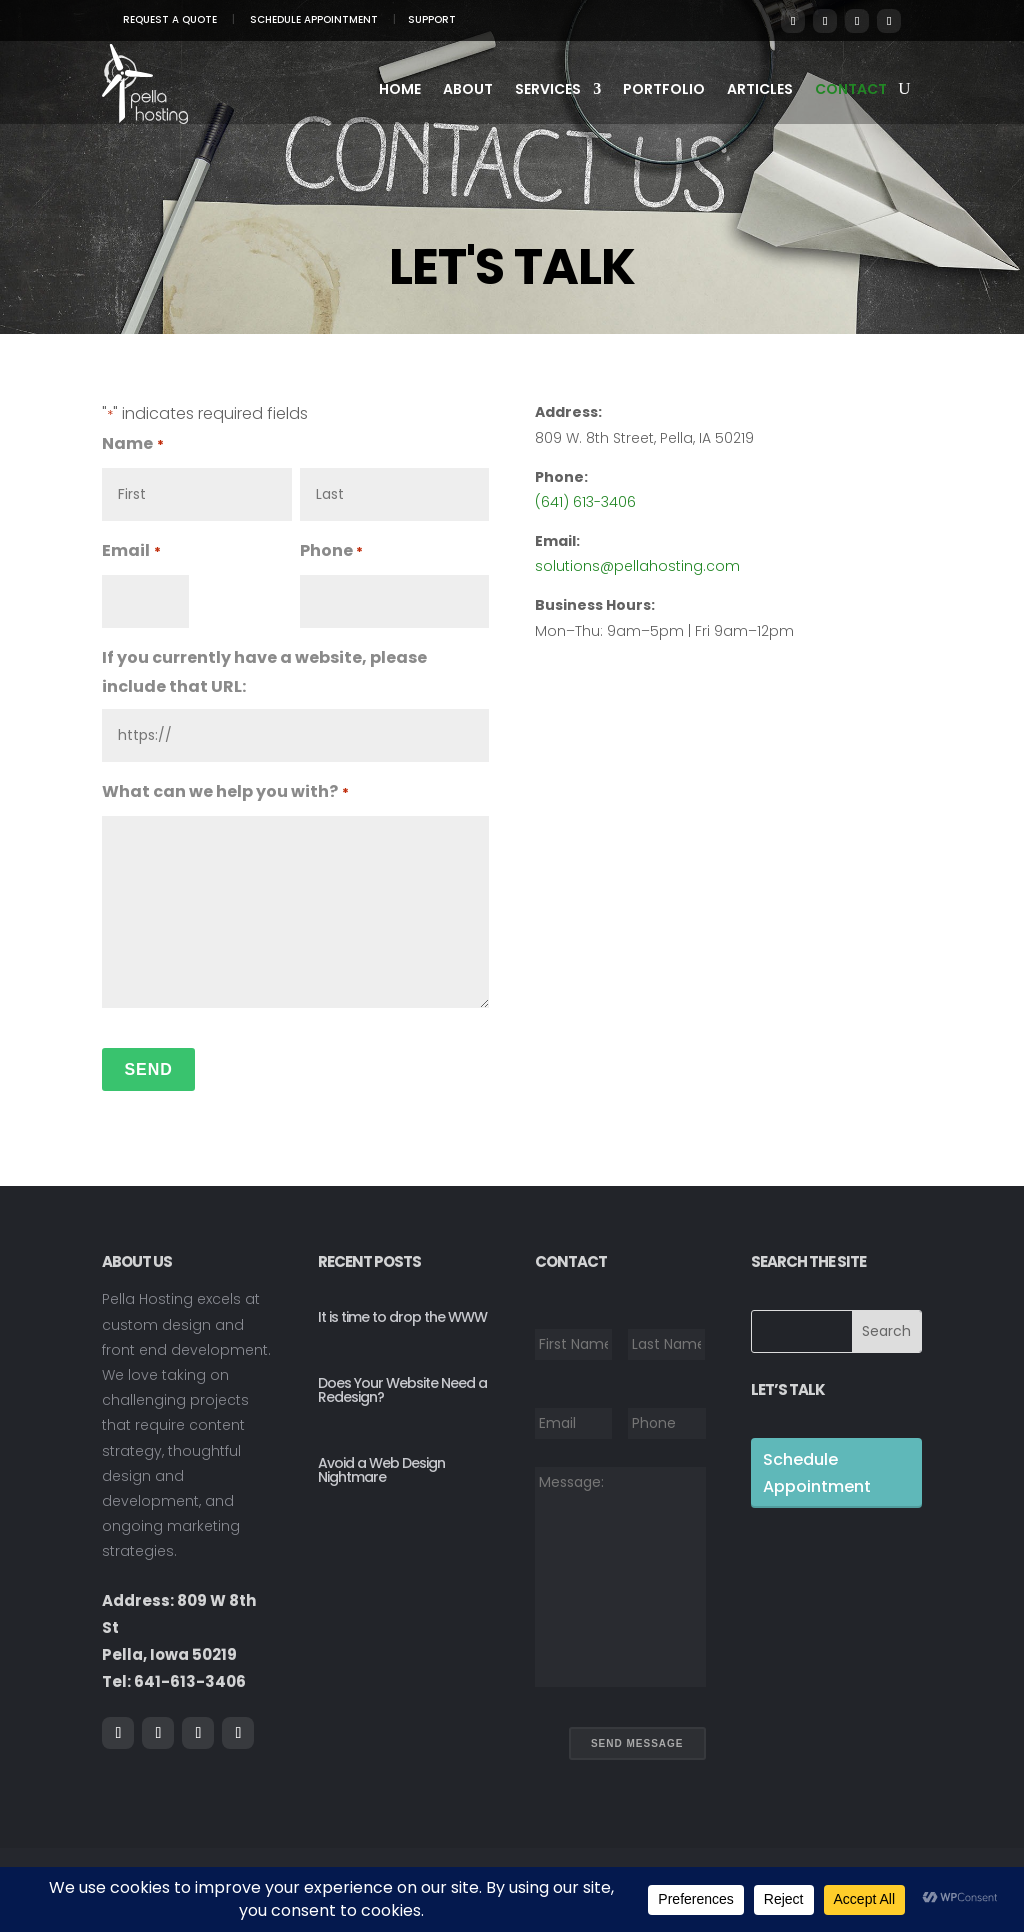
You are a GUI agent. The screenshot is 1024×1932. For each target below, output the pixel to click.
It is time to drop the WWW (402, 1317)
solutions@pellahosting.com (637, 566)
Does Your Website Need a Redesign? (402, 1390)
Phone (331, 552)
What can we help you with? (225, 793)
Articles (760, 90)
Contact (851, 90)
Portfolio (664, 90)
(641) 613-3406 (585, 502)
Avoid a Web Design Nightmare (381, 1470)
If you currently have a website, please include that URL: (264, 672)
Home (400, 90)
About (468, 90)
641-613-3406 (190, 1681)
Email (131, 552)
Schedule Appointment (314, 19)
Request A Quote (170, 19)
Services (548, 90)
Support (432, 19)
